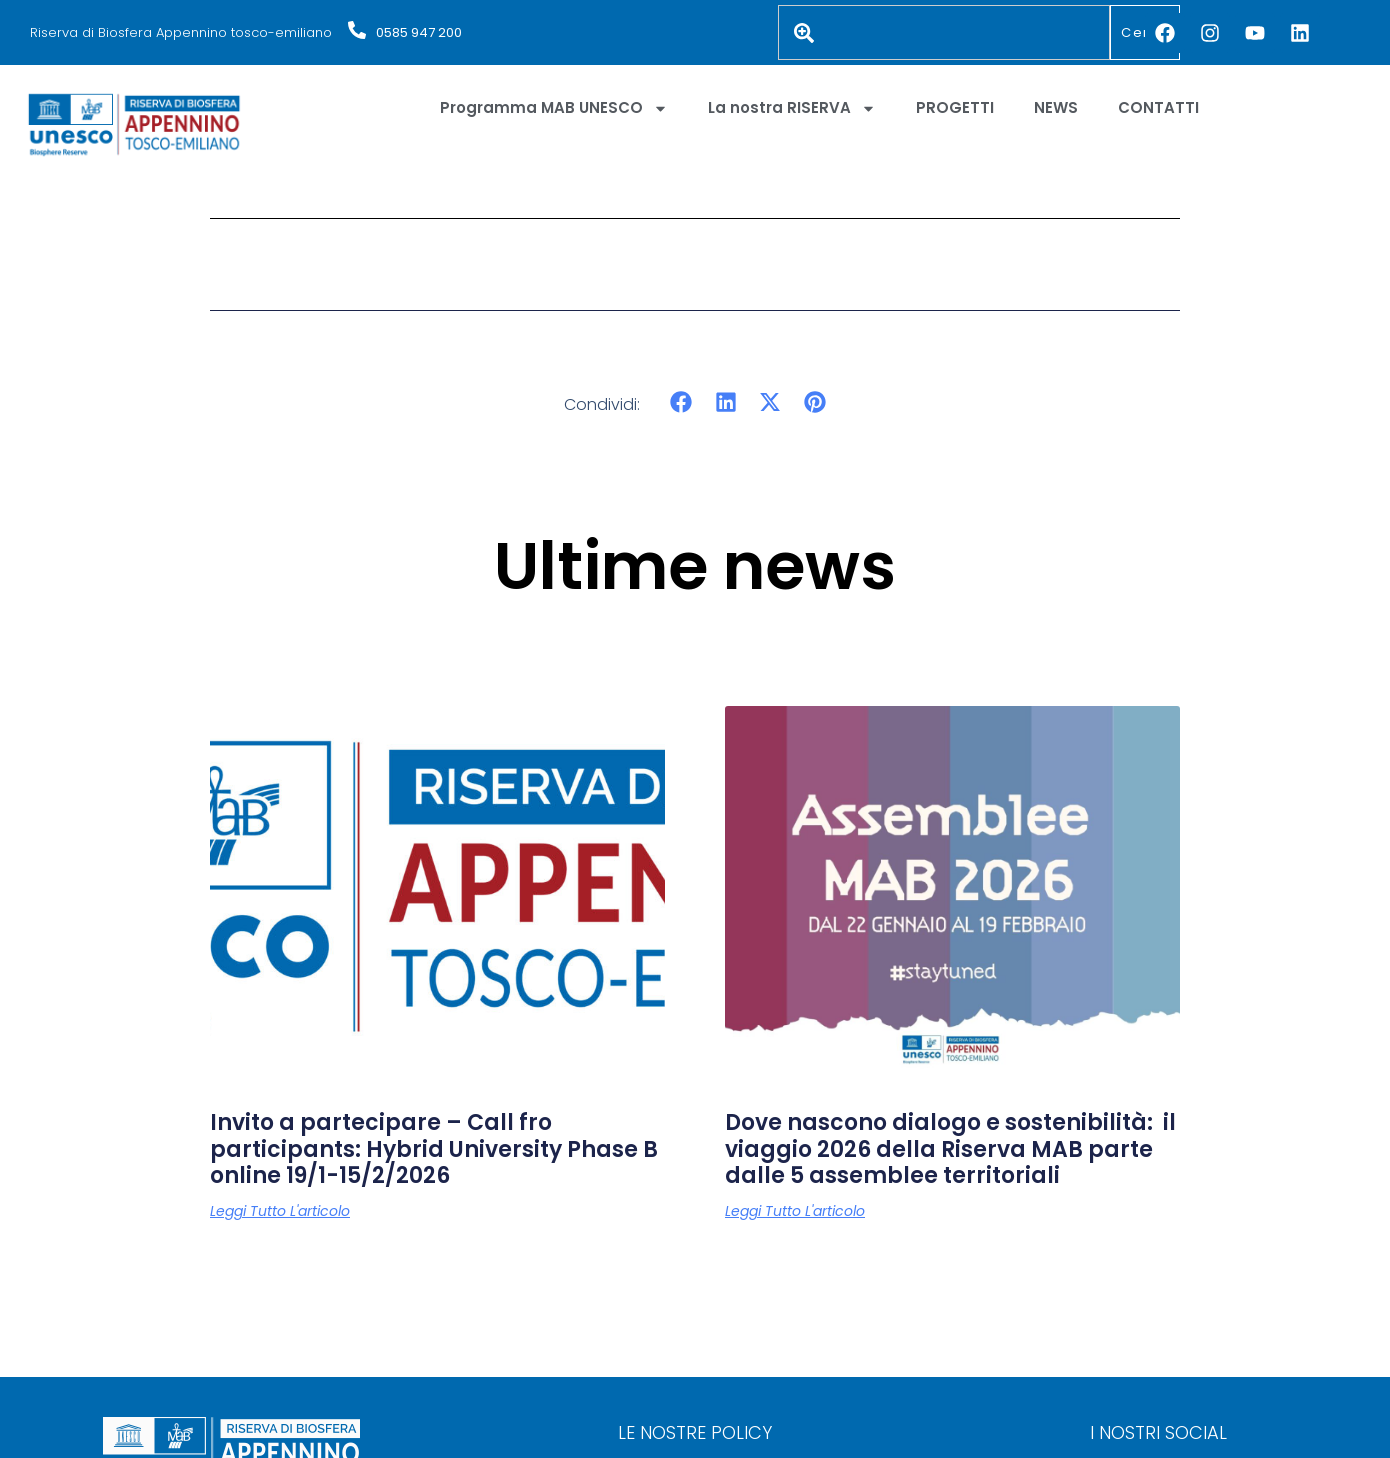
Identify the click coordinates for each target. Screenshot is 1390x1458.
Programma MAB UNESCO (554, 108)
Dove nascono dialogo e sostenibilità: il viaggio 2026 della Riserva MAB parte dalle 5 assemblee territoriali (950, 1149)
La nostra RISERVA (792, 108)
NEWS (1056, 107)
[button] (681, 402)
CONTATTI (1158, 107)
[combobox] (944, 32)
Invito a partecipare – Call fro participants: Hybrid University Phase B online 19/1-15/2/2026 (434, 1149)
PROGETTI (955, 107)
